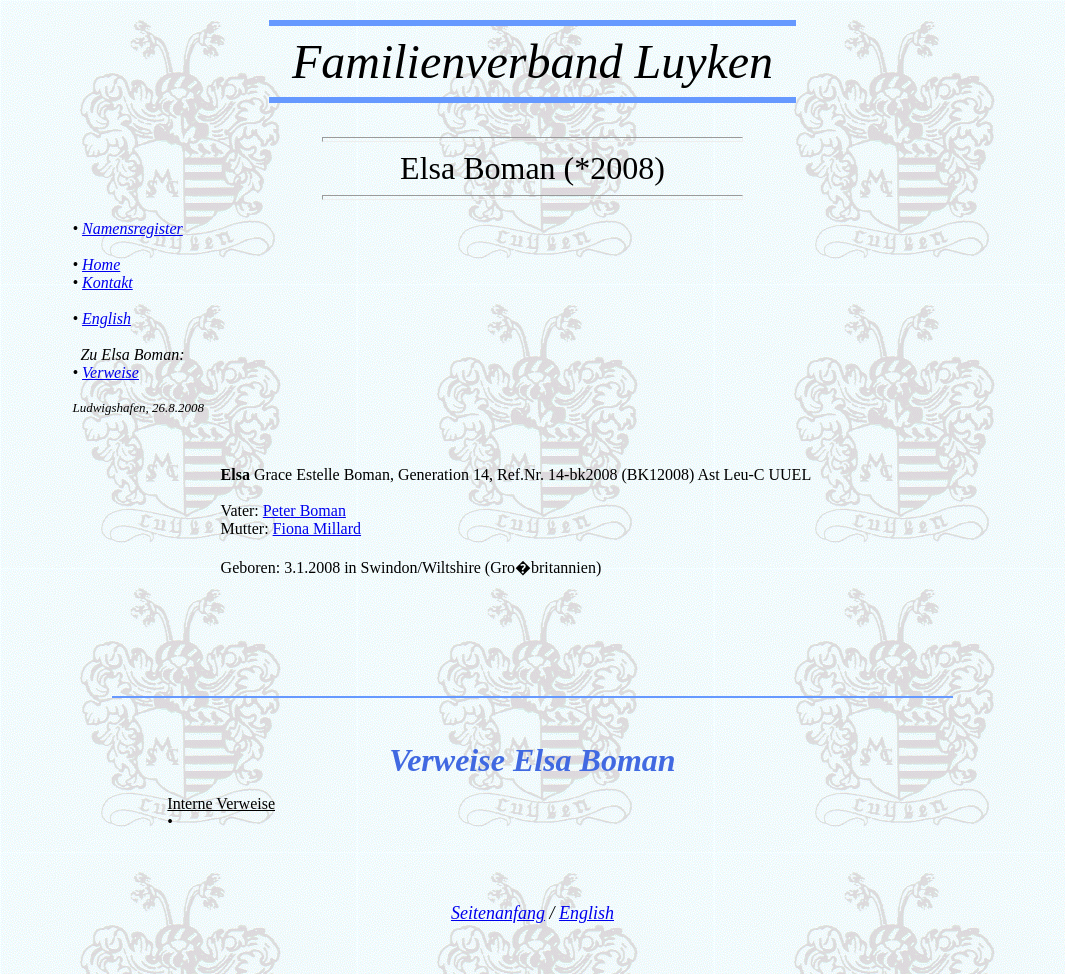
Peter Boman (304, 510)
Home (101, 264)
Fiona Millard (317, 528)
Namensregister (132, 228)
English (106, 318)
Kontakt (107, 282)
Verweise (110, 372)
